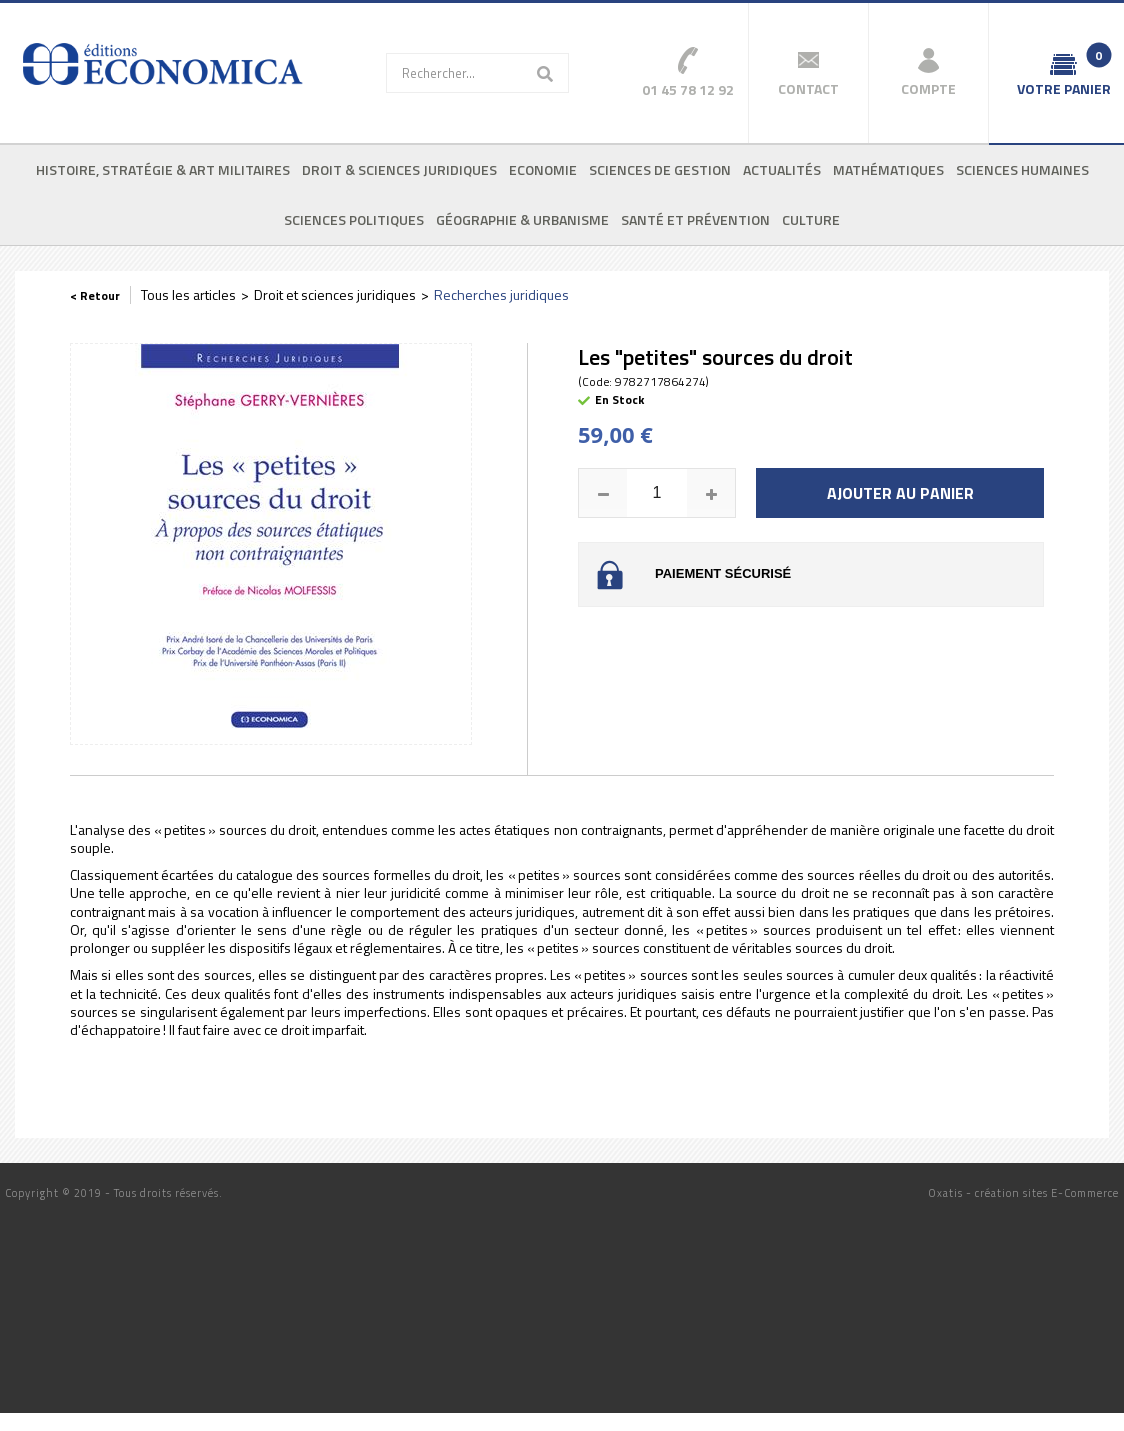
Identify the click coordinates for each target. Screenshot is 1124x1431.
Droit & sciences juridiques (399, 169)
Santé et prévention (695, 219)
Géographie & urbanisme (522, 219)
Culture (811, 219)
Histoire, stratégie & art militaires (163, 169)
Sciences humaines (1022, 169)
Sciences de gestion (660, 169)
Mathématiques (888, 169)
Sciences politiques (354, 219)
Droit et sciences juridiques (335, 294)
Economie (543, 169)
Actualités (782, 169)
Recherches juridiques (501, 294)
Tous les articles (188, 294)
